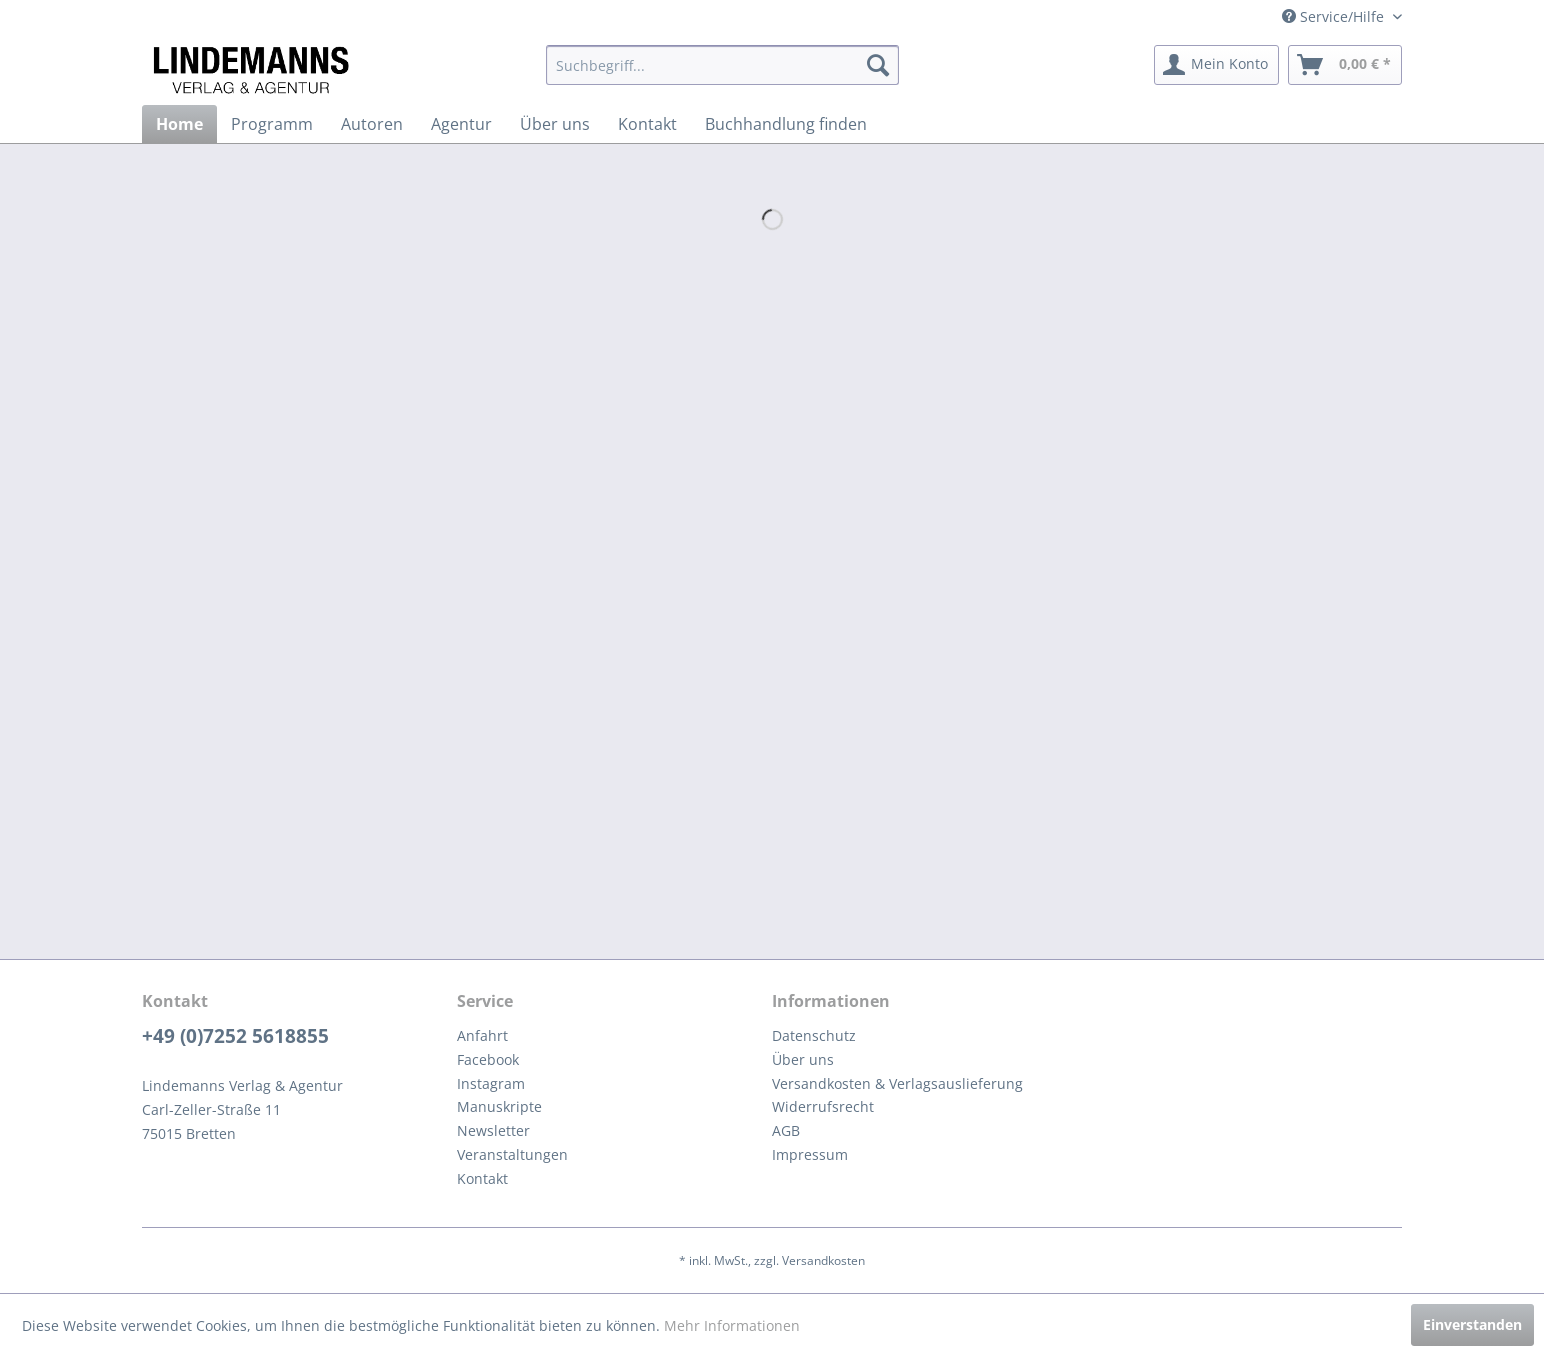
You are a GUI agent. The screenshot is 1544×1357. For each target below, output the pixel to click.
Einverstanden (1472, 1324)
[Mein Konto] (1216, 65)
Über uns (803, 1059)
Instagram (491, 1083)
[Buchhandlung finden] (786, 124)
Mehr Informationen (732, 1325)
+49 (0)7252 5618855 (235, 1036)
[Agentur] (461, 124)
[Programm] (272, 124)
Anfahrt (482, 1035)
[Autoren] (372, 124)
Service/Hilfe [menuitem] (1335, 16)
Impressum (810, 1154)
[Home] (179, 124)
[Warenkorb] (1345, 65)
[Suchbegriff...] (722, 65)
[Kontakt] (647, 124)
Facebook (488, 1059)
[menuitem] (722, 65)
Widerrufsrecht (823, 1106)
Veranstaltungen (512, 1154)
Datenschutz (814, 1035)
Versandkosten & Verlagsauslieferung (897, 1083)
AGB (786, 1130)
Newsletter (493, 1130)
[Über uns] (555, 124)
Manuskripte (499, 1106)
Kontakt (482, 1178)
